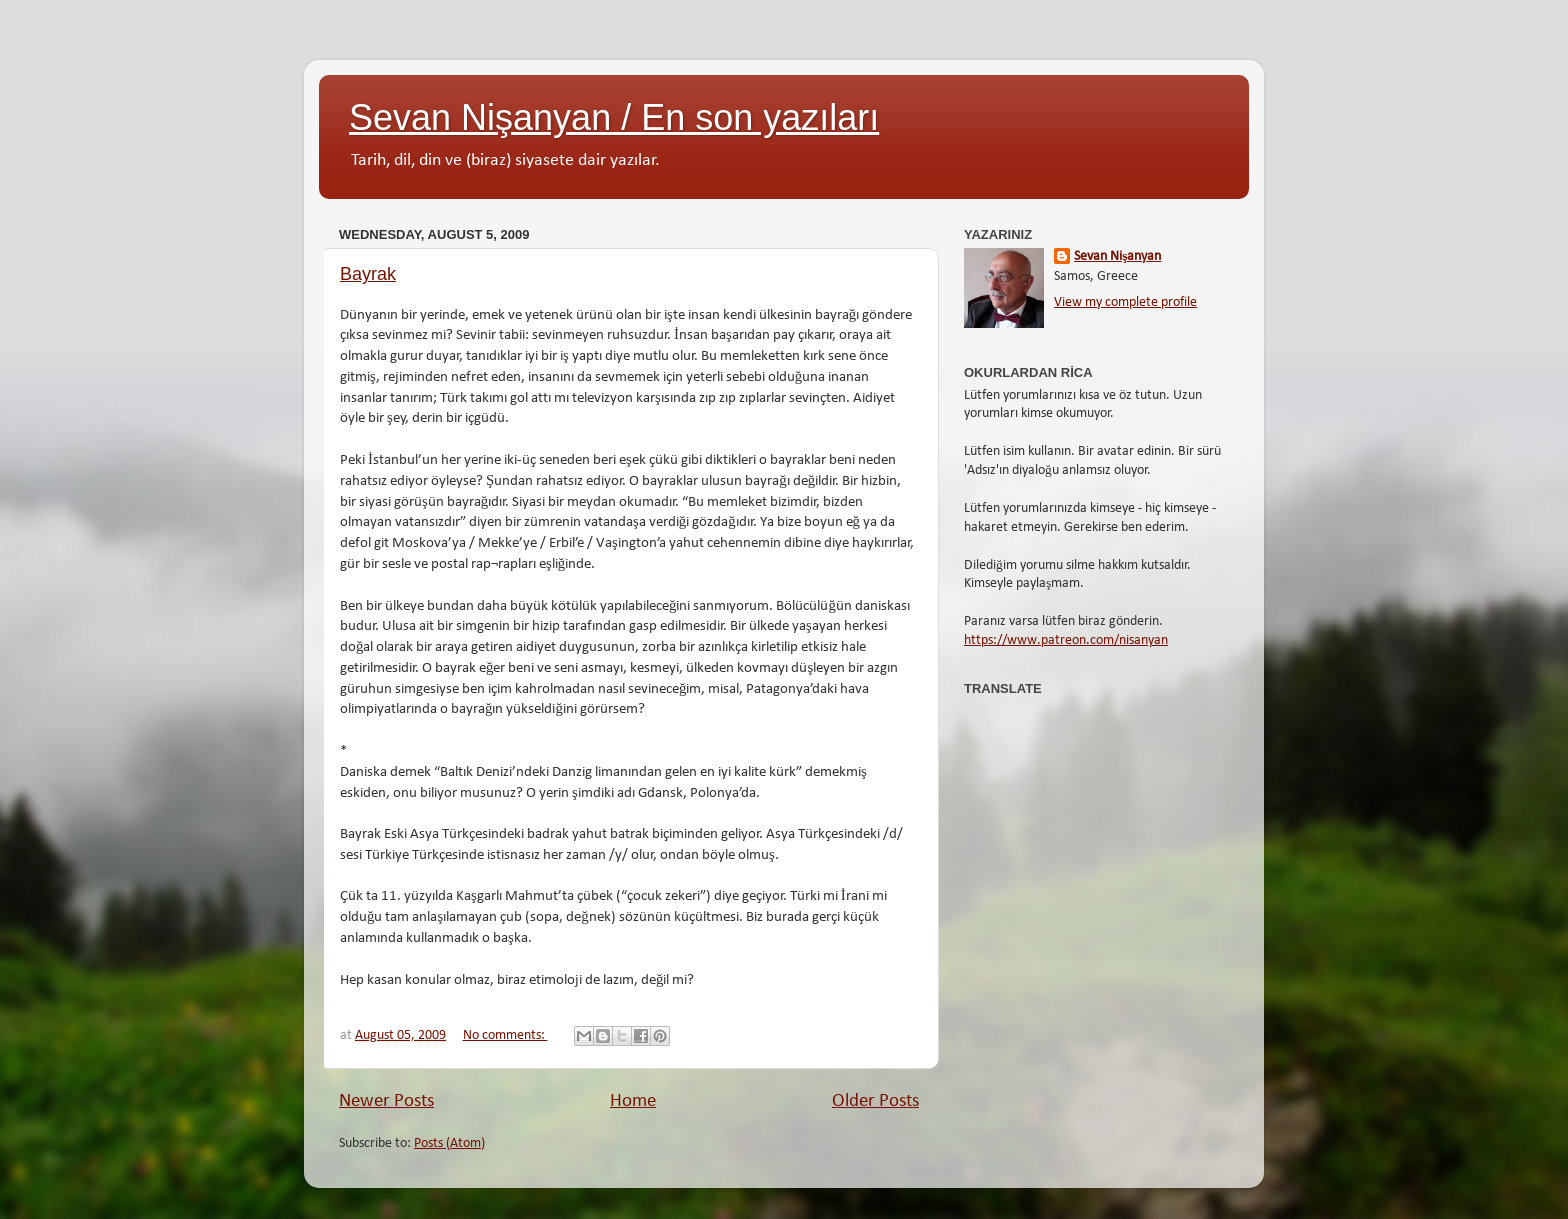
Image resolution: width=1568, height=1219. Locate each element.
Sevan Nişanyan (1117, 256)
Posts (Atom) (449, 1143)
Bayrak (368, 274)
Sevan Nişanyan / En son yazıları (614, 117)
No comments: (505, 1035)
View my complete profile (1125, 302)
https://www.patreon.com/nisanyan (1066, 640)
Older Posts (875, 1101)
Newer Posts (386, 1101)
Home (633, 1101)
